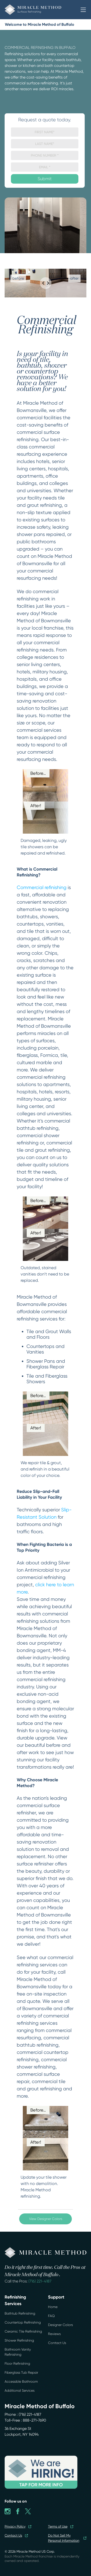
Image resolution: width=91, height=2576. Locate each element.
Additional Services (19, 2390)
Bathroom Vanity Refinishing (18, 2351)
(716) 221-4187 (39, 2281)
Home (53, 2307)
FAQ (51, 2316)
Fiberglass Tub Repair (21, 2372)
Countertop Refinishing (23, 2322)
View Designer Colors (45, 2219)
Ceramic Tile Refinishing (23, 2331)
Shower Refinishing (19, 2340)
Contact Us (57, 2343)
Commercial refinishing (41, 887)
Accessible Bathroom (21, 2381)
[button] (83, 10)
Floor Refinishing (17, 2363)
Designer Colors (60, 2325)
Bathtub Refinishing (20, 2313)
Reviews (54, 2334)
